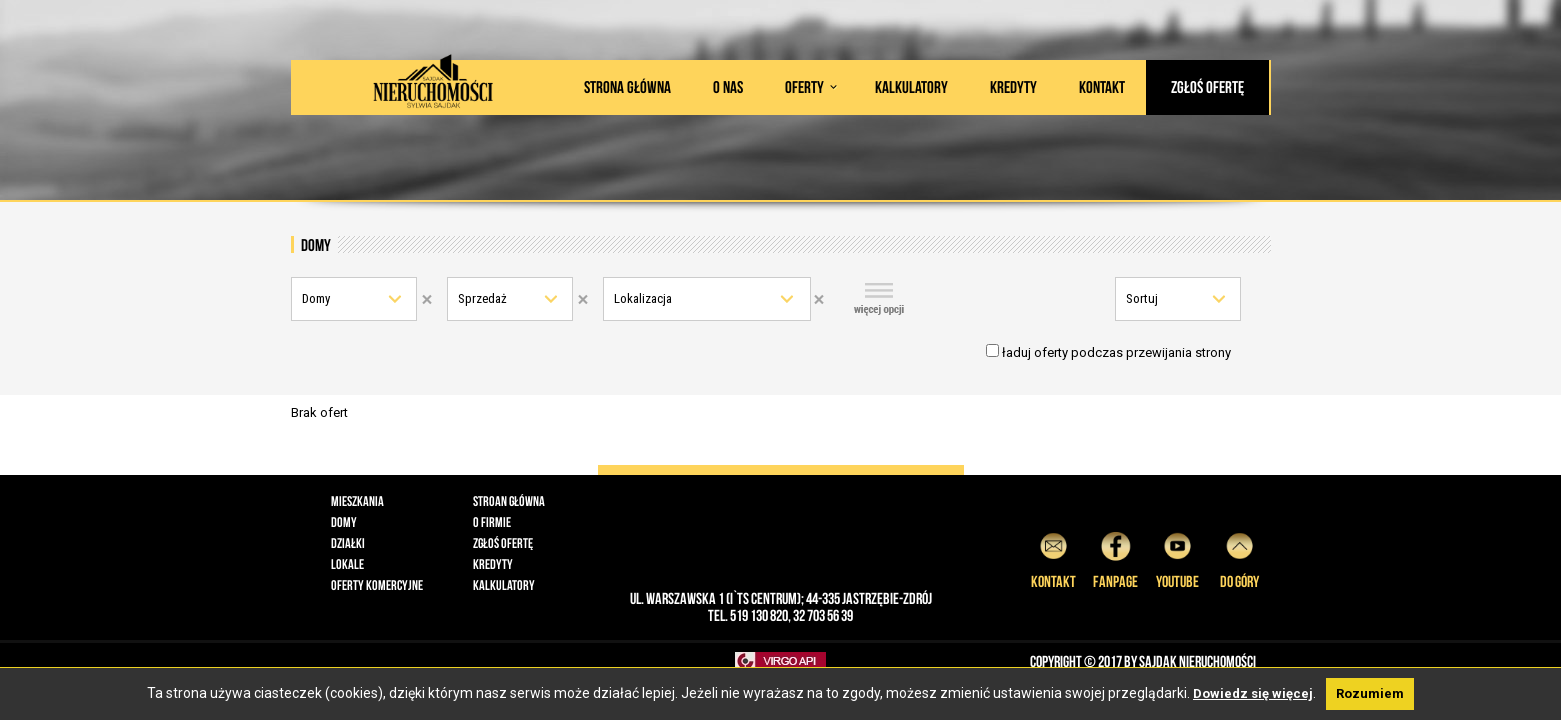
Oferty (804, 87)
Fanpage (1115, 557)
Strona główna (627, 87)
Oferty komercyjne (377, 585)
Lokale (347, 564)
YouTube (1177, 557)
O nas (728, 87)
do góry (1239, 557)
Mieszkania (357, 501)
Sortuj (1142, 298)
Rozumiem (1370, 693)
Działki (348, 543)
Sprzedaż (482, 298)
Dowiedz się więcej (1253, 693)
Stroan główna (509, 501)
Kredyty (1013, 87)
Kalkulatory (911, 87)
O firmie (492, 522)
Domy (316, 298)
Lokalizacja (643, 298)
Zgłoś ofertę (1207, 87)
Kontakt (1102, 87)
